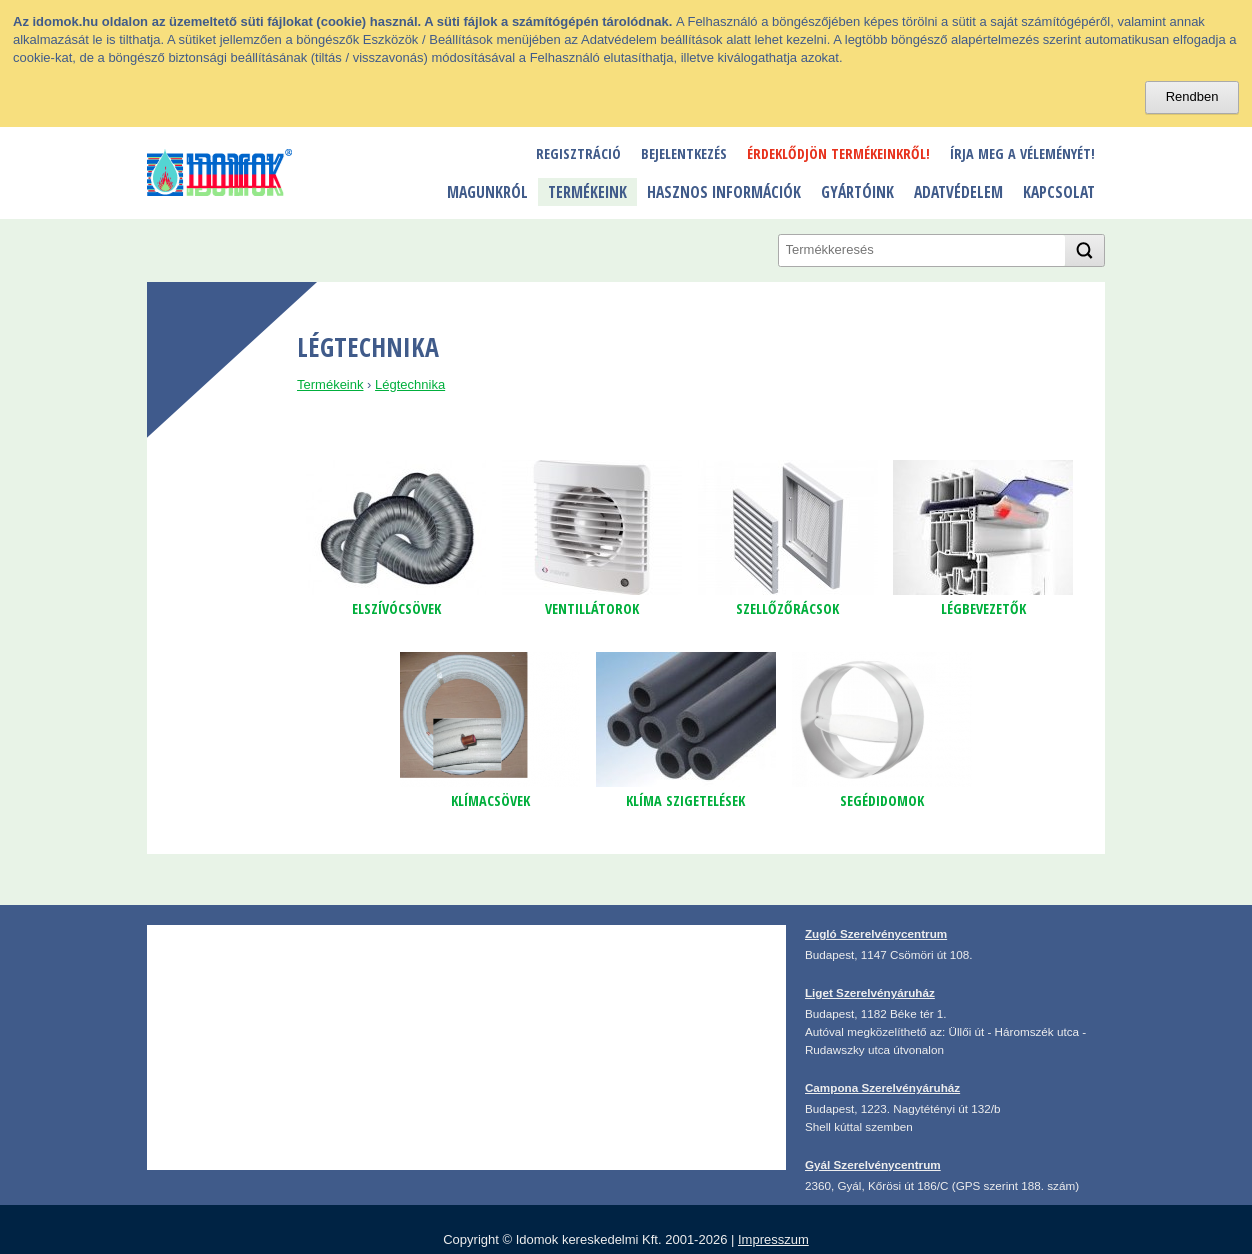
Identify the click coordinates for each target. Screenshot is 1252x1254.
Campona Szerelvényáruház (882, 1087)
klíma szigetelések (685, 800)
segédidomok (882, 800)
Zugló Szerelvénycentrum (876, 933)
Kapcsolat (1059, 192)
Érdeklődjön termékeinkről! (838, 153)
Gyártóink (857, 192)
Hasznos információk (724, 192)
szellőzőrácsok (787, 608)
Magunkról (487, 192)
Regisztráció (578, 153)
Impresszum (773, 1239)
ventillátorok (592, 608)
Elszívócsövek (396, 608)
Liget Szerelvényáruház (870, 992)
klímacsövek (490, 800)
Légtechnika (410, 384)
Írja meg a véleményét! (1022, 153)
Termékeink (587, 192)
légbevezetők (983, 608)
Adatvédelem (958, 192)
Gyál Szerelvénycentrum (873, 1164)
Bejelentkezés (684, 153)
